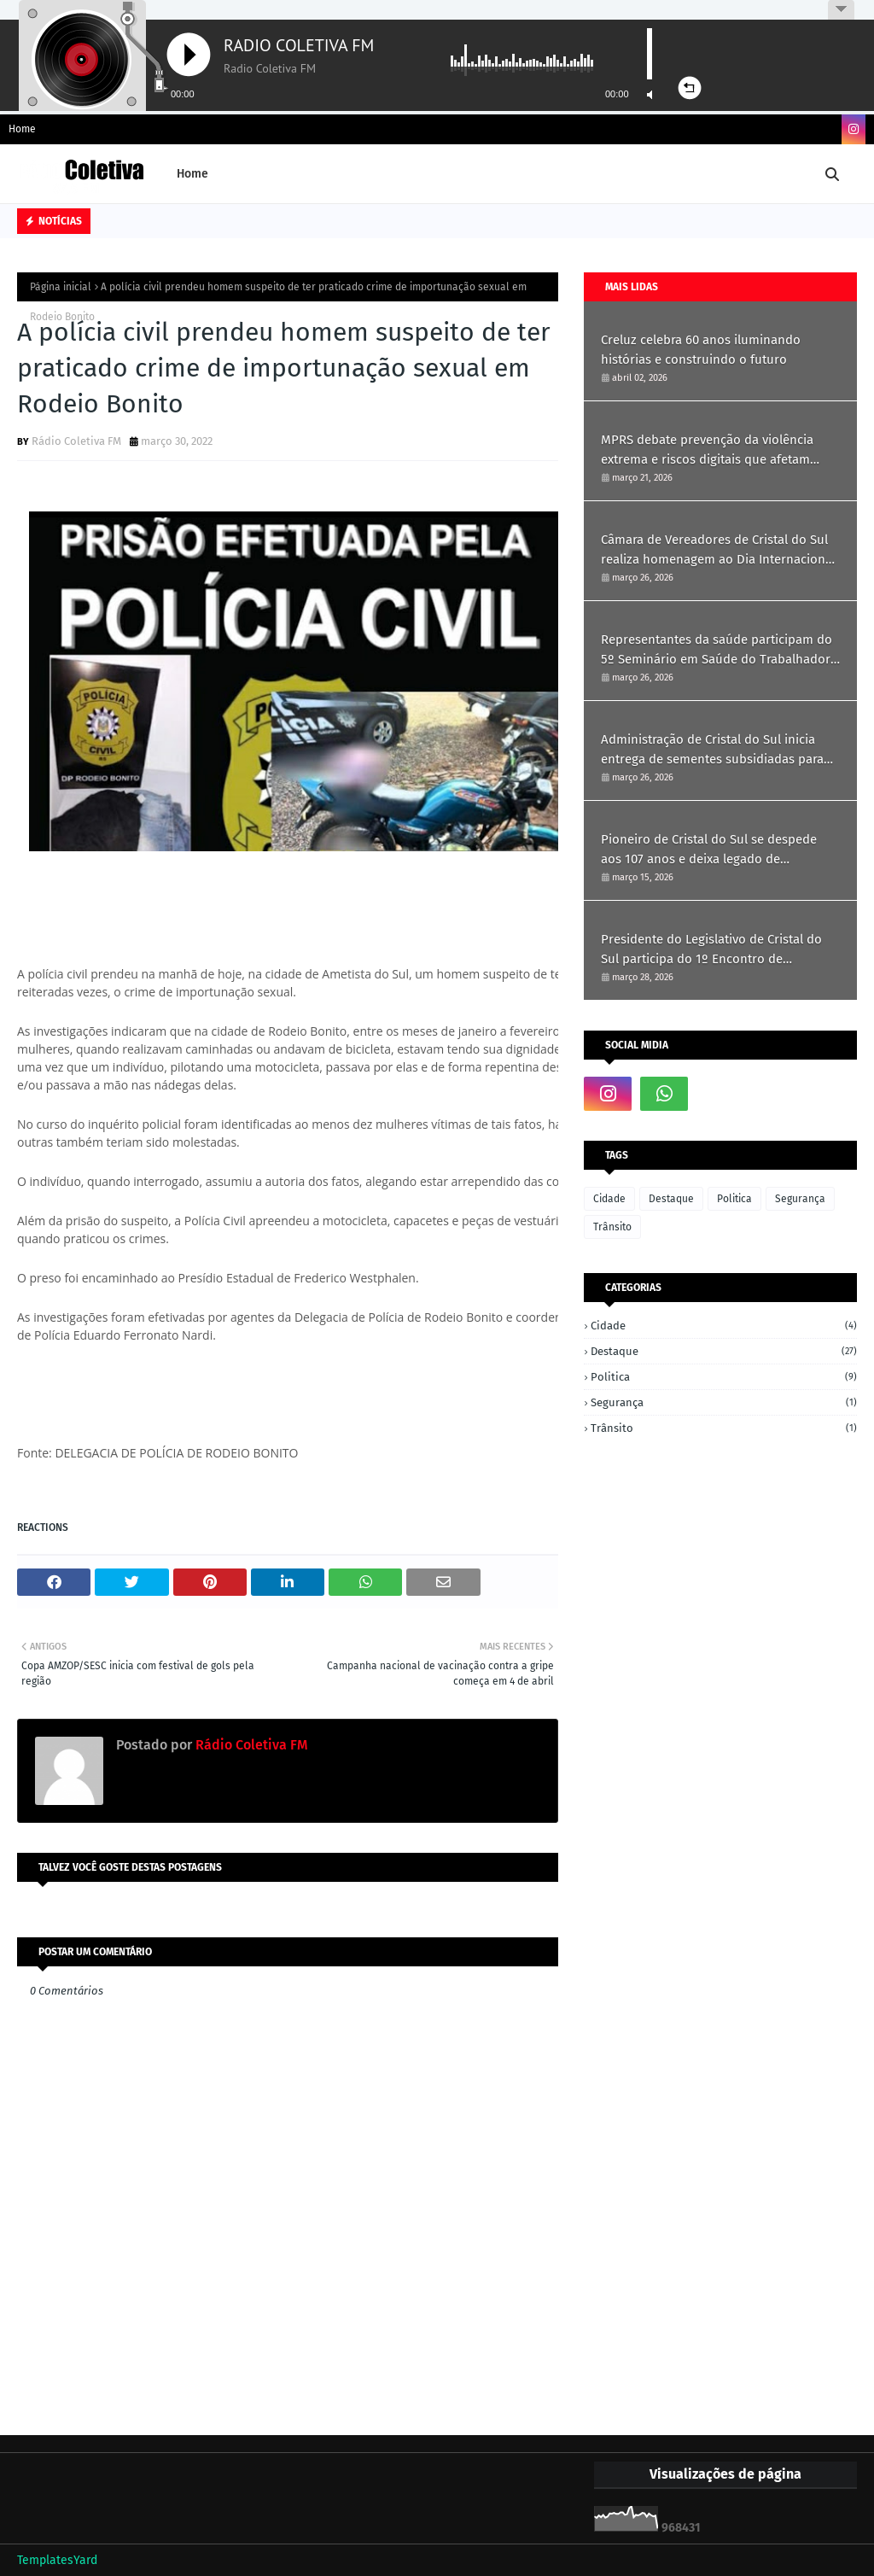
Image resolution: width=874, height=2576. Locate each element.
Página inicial (60, 287)
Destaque (671, 1199)
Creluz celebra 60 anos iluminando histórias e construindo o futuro (701, 349)
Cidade (609, 1199)
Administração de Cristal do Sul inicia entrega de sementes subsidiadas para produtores (712, 750)
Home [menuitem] (192, 173)
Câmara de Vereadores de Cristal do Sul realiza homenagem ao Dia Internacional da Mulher (718, 550)
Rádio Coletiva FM (76, 441)
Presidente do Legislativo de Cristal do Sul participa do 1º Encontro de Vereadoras (711, 950)
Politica (734, 1199)
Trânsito (612, 1227)
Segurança (800, 1199)
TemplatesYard (57, 2560)
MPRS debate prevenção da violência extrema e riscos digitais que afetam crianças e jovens (707, 450)
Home (22, 129)
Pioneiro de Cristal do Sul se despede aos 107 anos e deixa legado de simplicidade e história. (709, 850)
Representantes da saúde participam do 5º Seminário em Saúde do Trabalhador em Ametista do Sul (716, 650)
